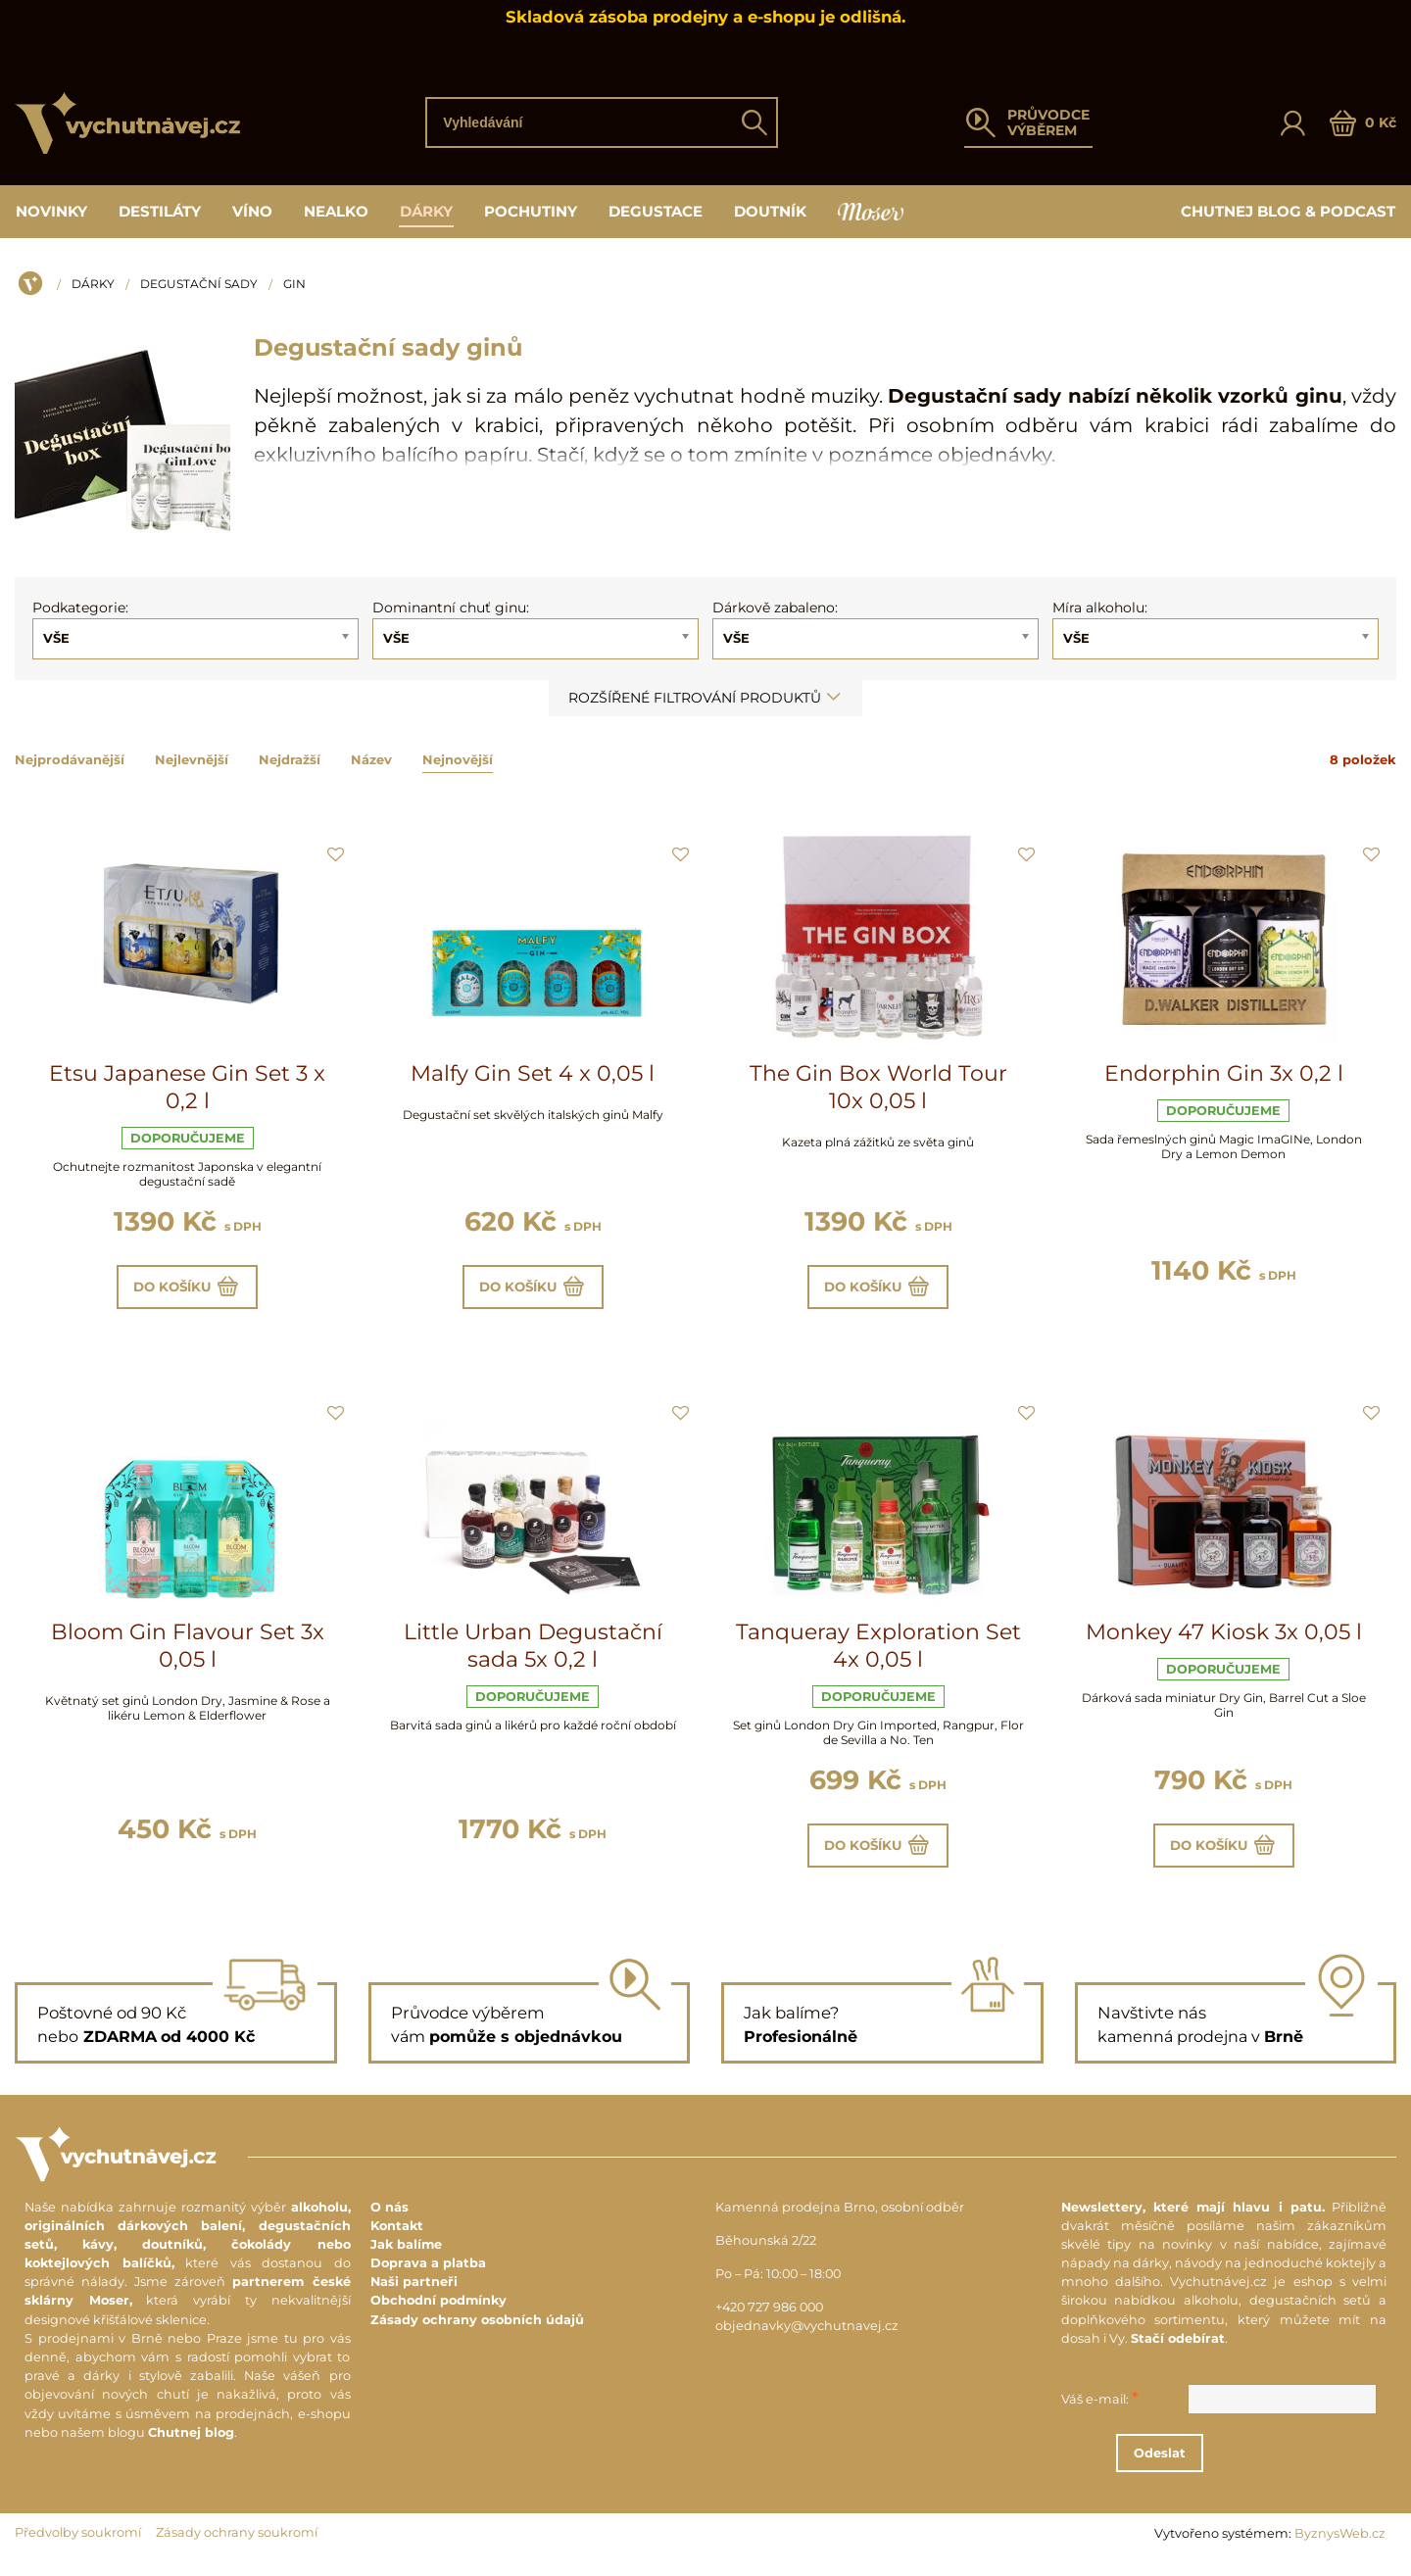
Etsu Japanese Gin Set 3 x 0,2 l (187, 1087)
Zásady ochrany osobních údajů (477, 2333)
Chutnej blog (191, 2446)
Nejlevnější (191, 759)
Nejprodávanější (69, 759)
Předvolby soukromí (78, 2547)
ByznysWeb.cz (1340, 2548)
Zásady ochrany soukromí (236, 2547)
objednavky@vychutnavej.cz (807, 2340)
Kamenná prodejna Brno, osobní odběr (839, 2220)
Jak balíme (406, 2259)
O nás (389, 2220)
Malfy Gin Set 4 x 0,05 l (533, 1073)
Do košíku (187, 1290)
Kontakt (396, 2239)
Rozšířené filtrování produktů (705, 697)
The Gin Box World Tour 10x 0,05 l (878, 1087)
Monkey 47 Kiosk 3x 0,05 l (1224, 1640)
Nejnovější (457, 759)
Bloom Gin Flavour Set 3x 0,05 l (187, 1653)
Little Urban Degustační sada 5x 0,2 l (533, 1653)
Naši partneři (414, 2296)
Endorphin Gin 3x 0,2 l (1223, 1073)
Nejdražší (289, 759)
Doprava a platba (428, 2277)
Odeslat (1235, 2466)
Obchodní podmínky (438, 2315)
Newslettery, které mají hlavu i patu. (1193, 2220)
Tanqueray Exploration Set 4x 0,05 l (878, 1653)
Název (371, 759)
